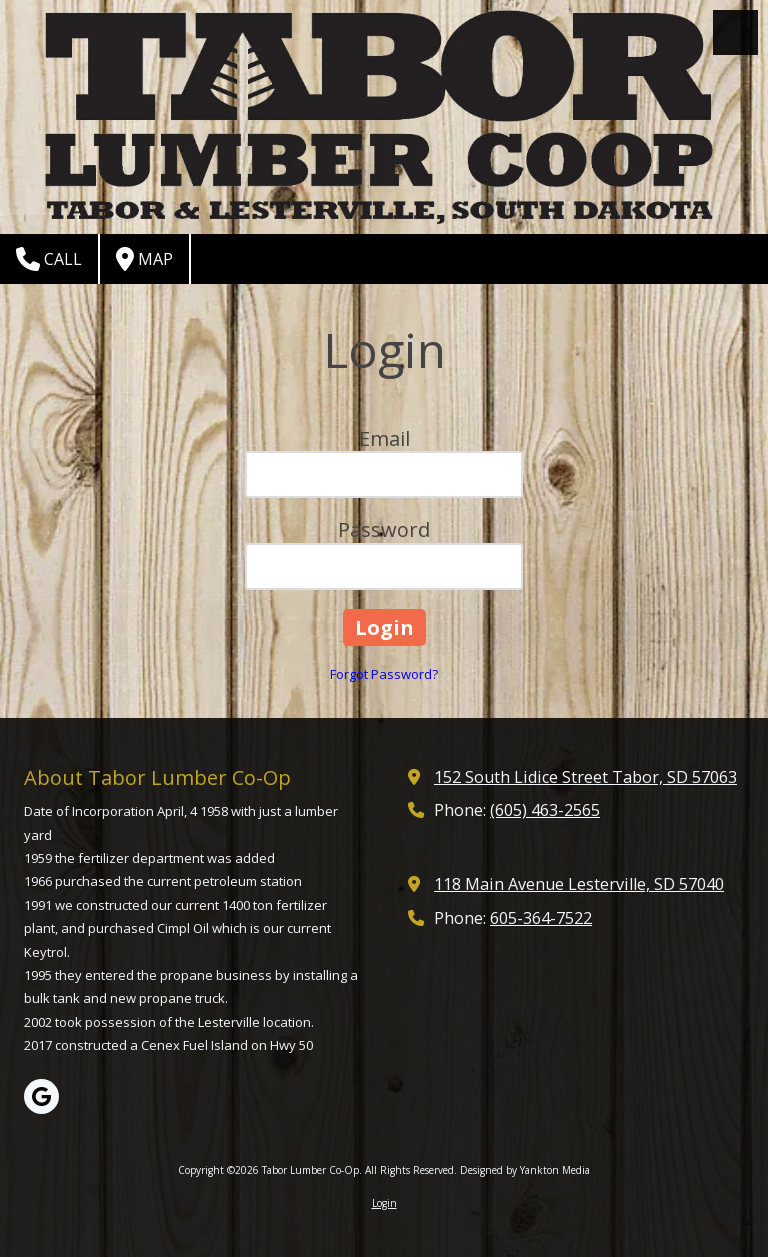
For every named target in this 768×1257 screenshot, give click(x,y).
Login (384, 1203)
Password (384, 529)
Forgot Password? (384, 674)
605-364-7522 (541, 918)
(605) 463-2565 (545, 810)
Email (384, 438)
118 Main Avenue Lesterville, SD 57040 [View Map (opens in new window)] (579, 884)
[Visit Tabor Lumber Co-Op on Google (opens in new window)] (41, 1096)
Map (144, 259)
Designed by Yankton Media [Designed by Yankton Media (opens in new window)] (525, 1170)
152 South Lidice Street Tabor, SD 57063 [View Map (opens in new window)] (585, 777)
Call (49, 259)
